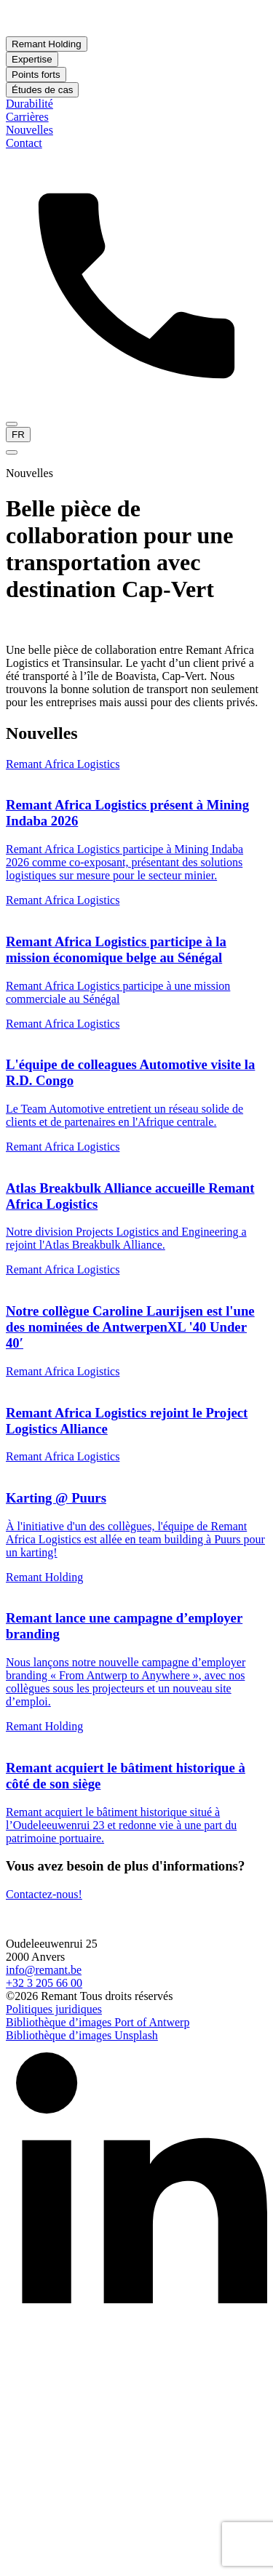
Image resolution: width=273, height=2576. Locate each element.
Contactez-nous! (44, 1894)
